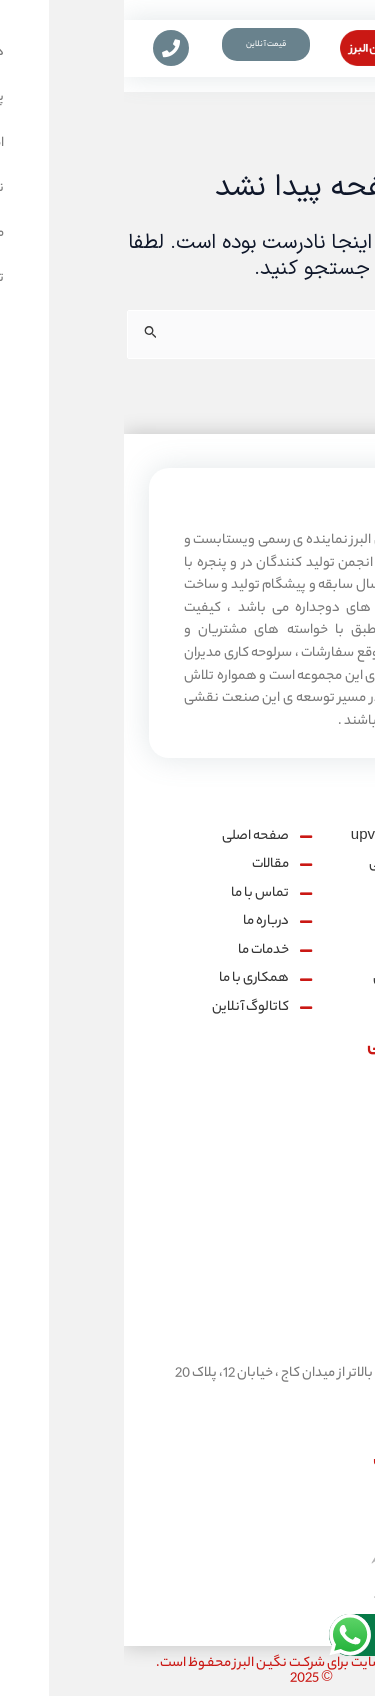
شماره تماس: (323, 1147)
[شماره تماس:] (334, 1102)
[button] (357, 55)
